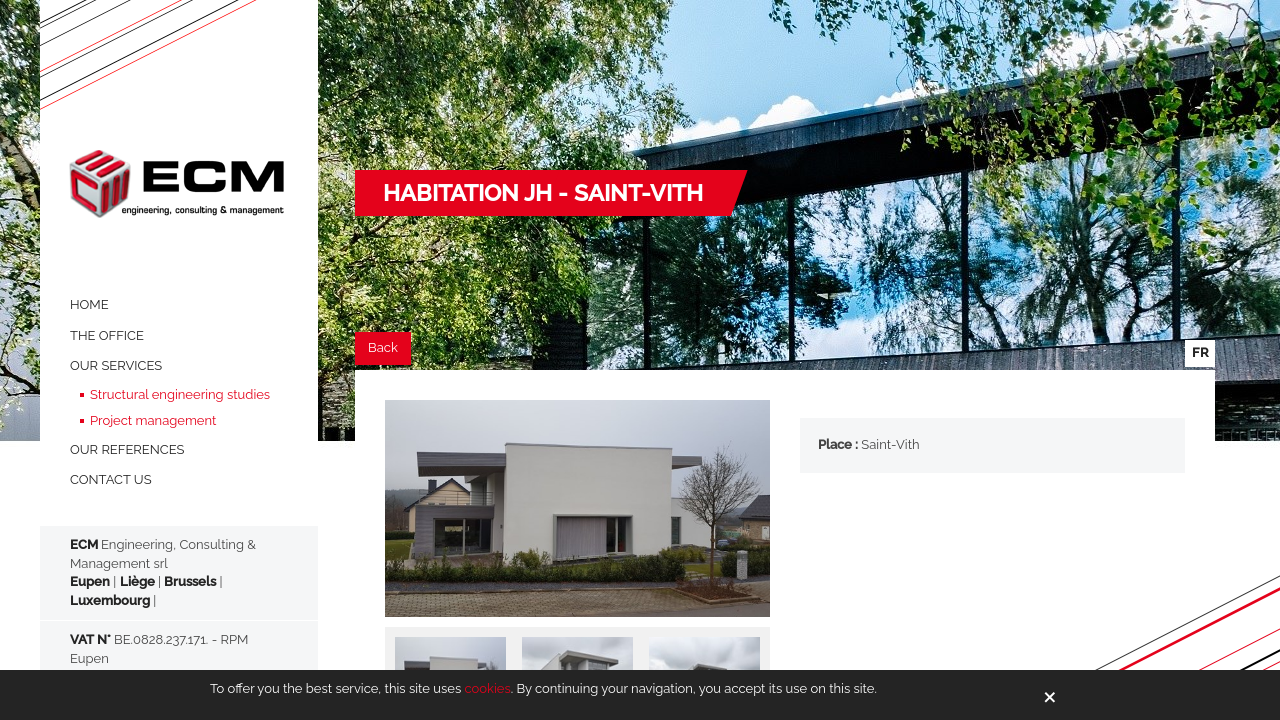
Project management (153, 420)
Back (383, 347)
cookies (487, 688)
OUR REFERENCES (127, 449)
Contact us (111, 479)
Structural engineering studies (180, 394)
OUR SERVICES (116, 365)
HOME (89, 304)
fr (1200, 352)
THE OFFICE (107, 335)
